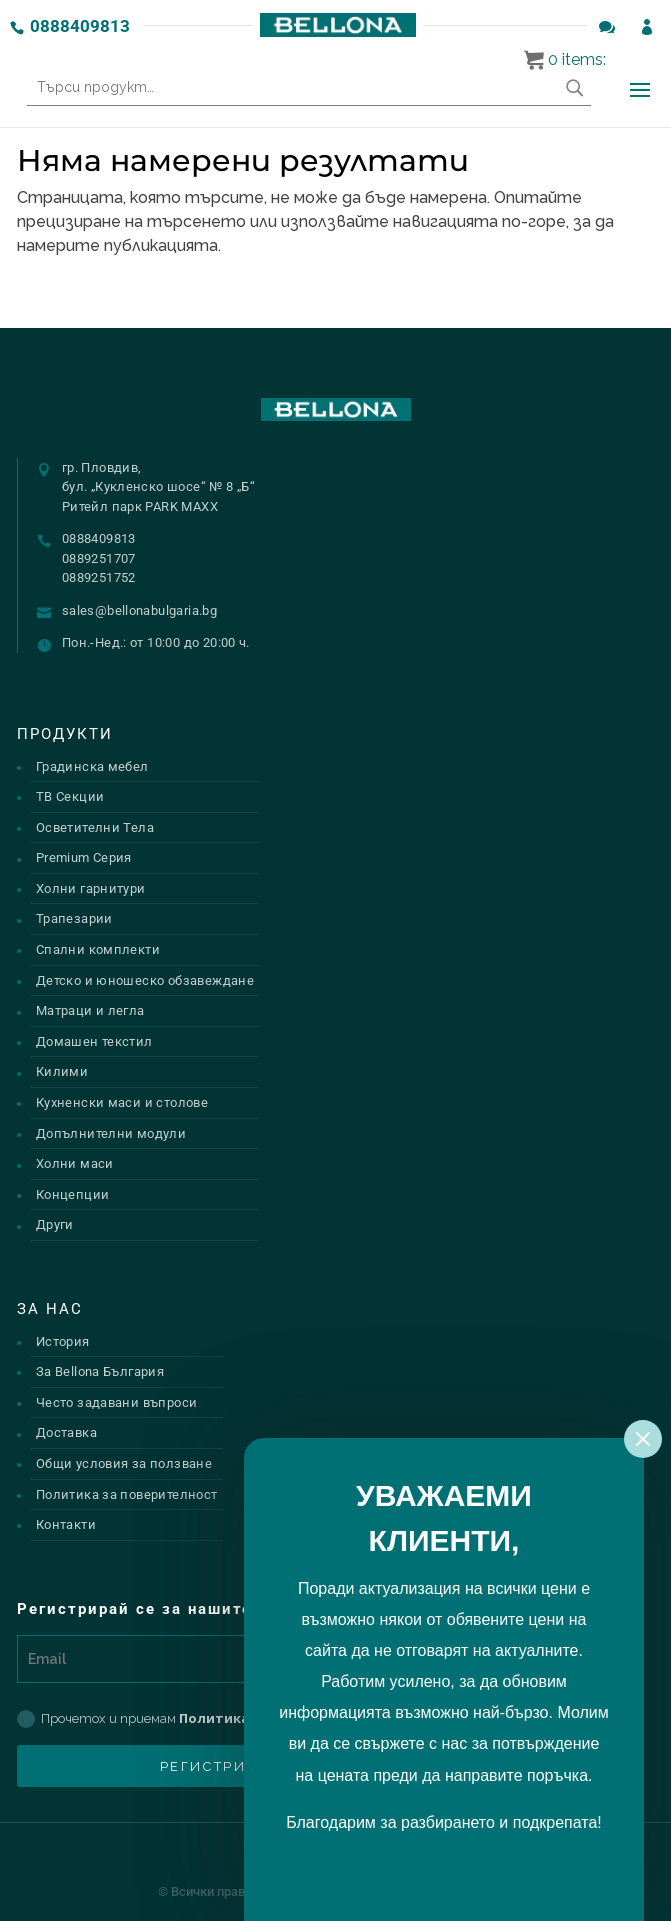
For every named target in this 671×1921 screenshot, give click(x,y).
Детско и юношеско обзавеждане (145, 980)
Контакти (66, 1524)
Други (55, 1224)
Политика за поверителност (127, 1494)
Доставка (66, 1432)
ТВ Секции (70, 796)
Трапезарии (74, 918)
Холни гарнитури (91, 888)
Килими (62, 1071)
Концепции (73, 1194)
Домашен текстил (94, 1041)
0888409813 (80, 26)
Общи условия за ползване (124, 1463)
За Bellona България (100, 1371)
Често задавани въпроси (117, 1402)
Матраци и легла (90, 1010)
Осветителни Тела (95, 827)
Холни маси (75, 1163)
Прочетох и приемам (208, 1719)
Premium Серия (84, 857)
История (63, 1341)
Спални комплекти (98, 949)
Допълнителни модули (111, 1133)
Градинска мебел (92, 766)
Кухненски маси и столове (122, 1102)
